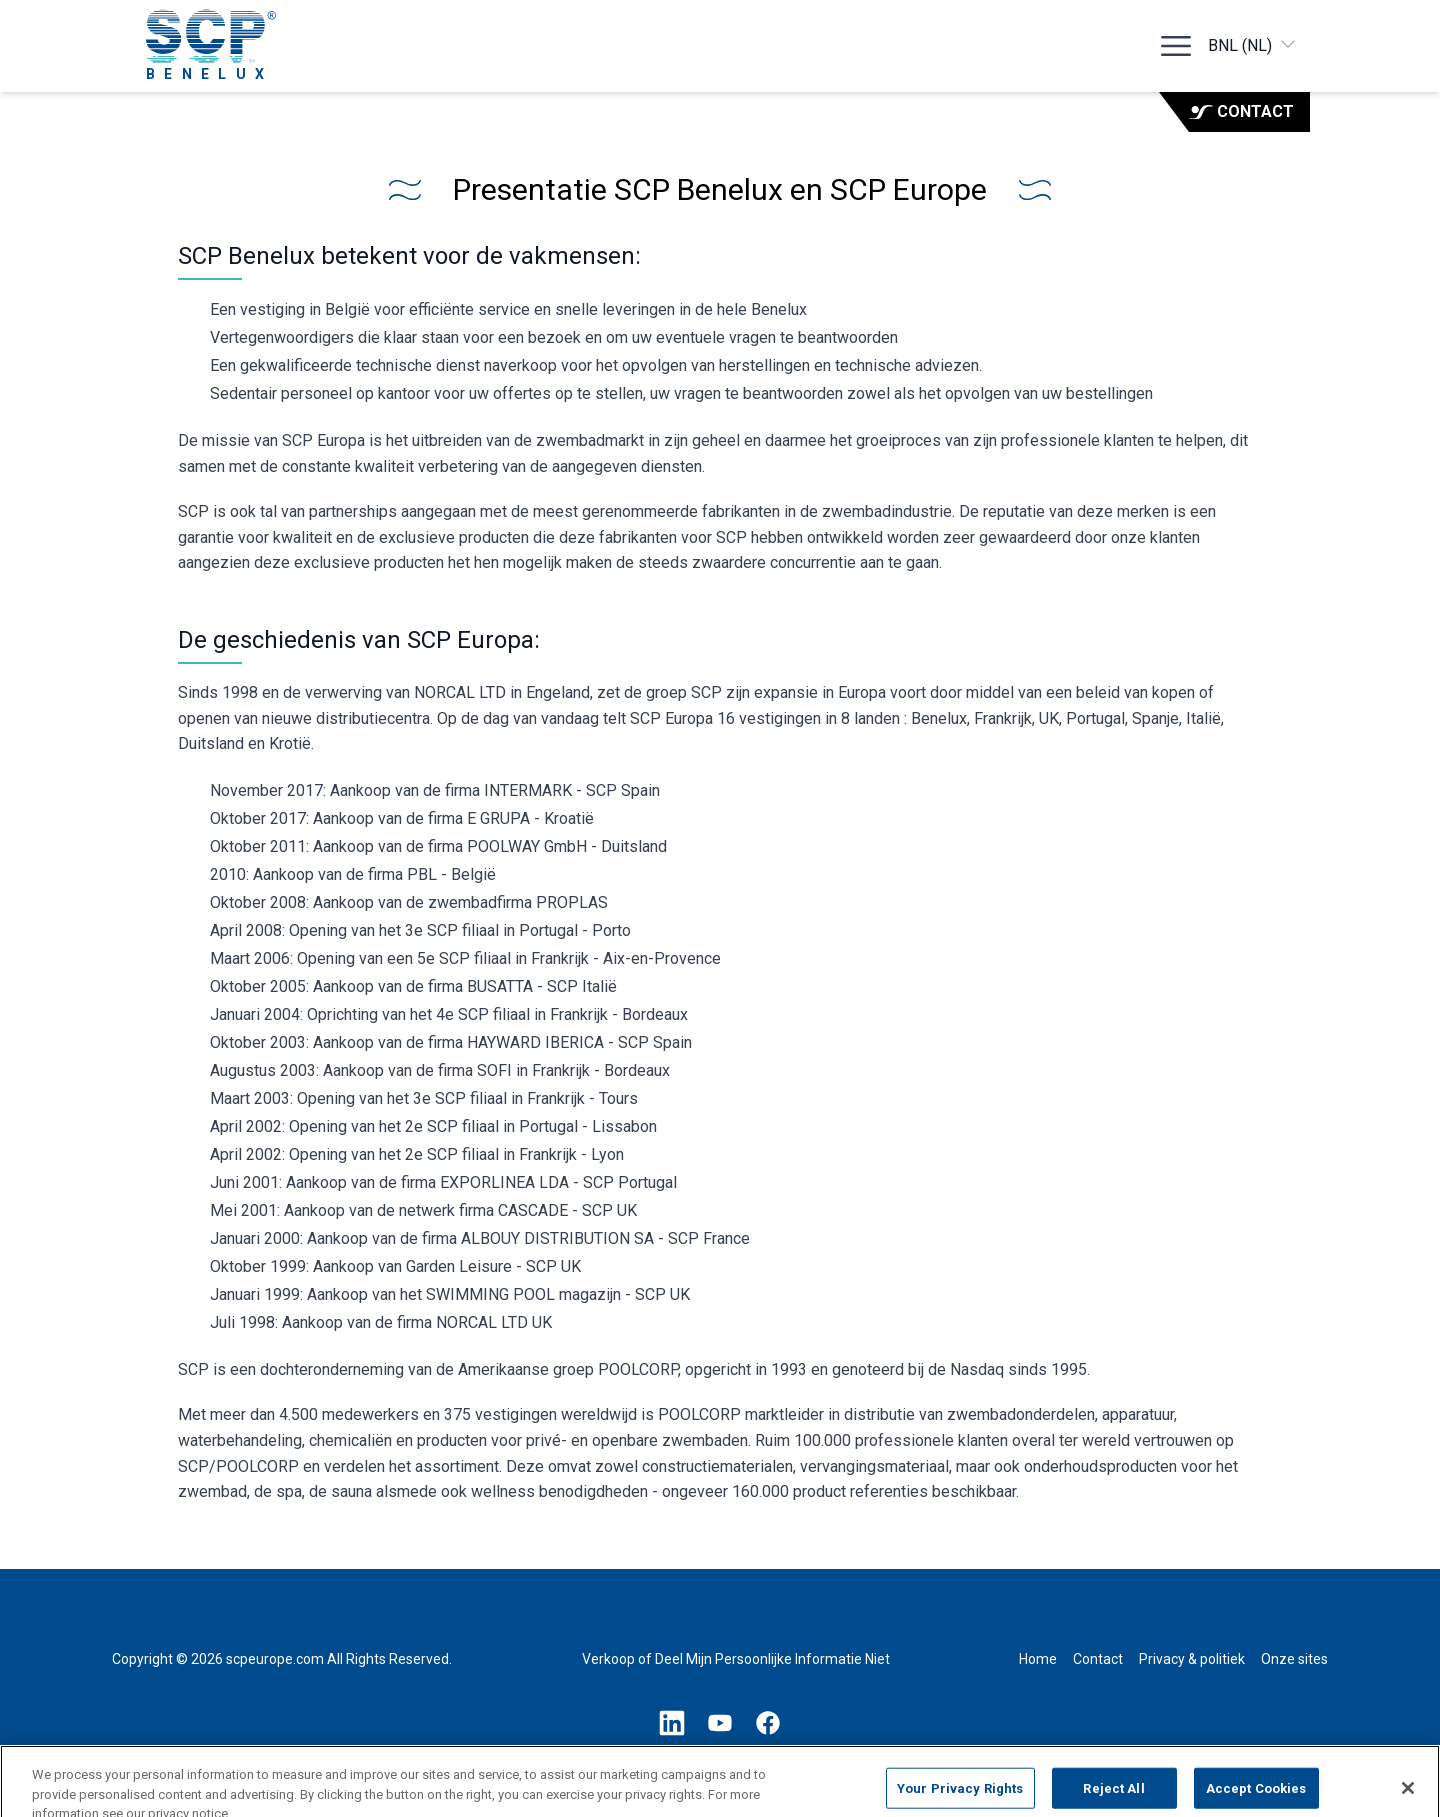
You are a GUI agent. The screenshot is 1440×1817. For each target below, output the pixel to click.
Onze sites (1294, 1659)
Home (1038, 1659)
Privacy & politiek (1192, 1659)
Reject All (1113, 1795)
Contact (1241, 111)
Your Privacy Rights (960, 1795)
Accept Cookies (1256, 1795)
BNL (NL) (1253, 44)
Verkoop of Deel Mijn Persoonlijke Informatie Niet (736, 1659)
